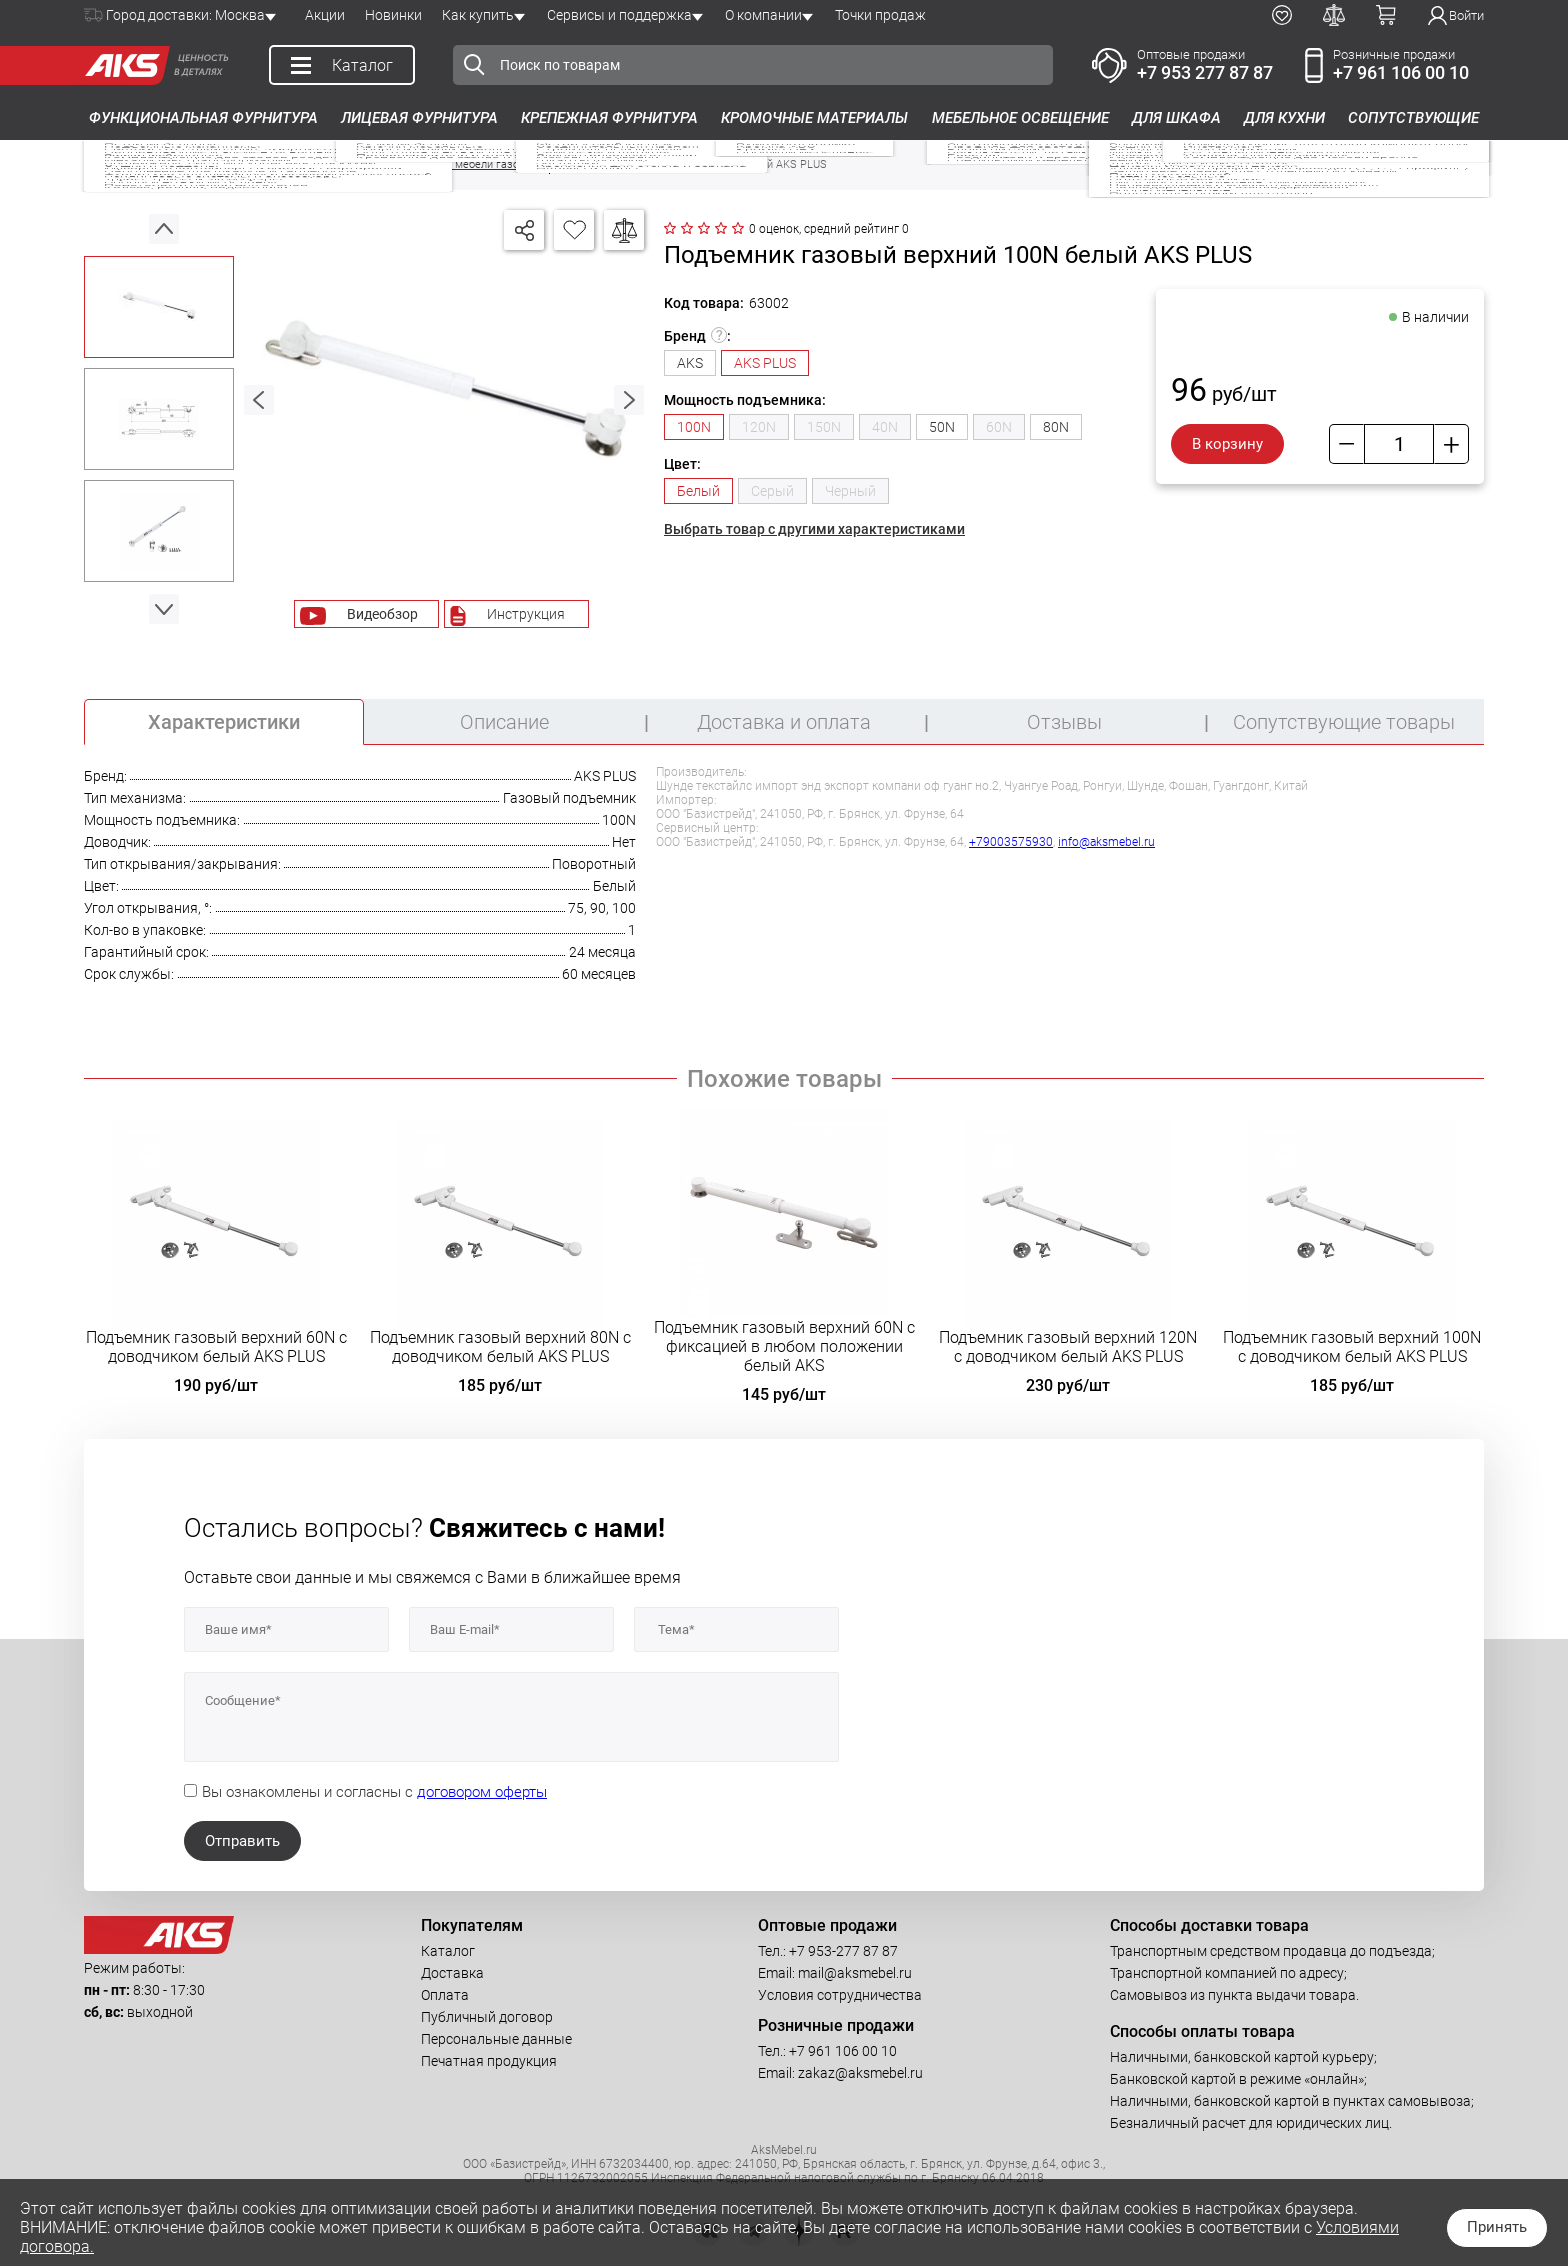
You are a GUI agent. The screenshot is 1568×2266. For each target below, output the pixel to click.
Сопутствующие (1413, 118)
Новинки (393, 15)
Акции (325, 15)
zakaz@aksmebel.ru (860, 2073)
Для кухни (1284, 118)
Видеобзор (382, 614)
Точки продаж (880, 15)
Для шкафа (1176, 118)
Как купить (478, 15)
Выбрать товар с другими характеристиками (814, 529)
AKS (690, 363)
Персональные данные (496, 2039)
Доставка (452, 1973)
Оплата (445, 1995)
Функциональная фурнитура (203, 118)
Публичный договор (487, 2017)
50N (942, 427)
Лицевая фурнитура (419, 118)
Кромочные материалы (814, 118)
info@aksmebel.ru (1106, 842)
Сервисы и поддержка (619, 15)
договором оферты (482, 1792)
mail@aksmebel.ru (855, 1973)
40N (885, 427)
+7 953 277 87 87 (1205, 72)
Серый (772, 491)
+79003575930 (1011, 842)
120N (759, 427)
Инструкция (526, 614)
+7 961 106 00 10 (1401, 72)
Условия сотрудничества (840, 1995)
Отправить (242, 1841)
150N (824, 427)
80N (1056, 427)
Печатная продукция (489, 2061)
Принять (1497, 2227)
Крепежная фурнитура (609, 118)
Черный (850, 491)
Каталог (448, 1951)
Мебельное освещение (1020, 118)
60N (999, 427)
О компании (763, 15)
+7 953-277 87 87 (843, 1951)
